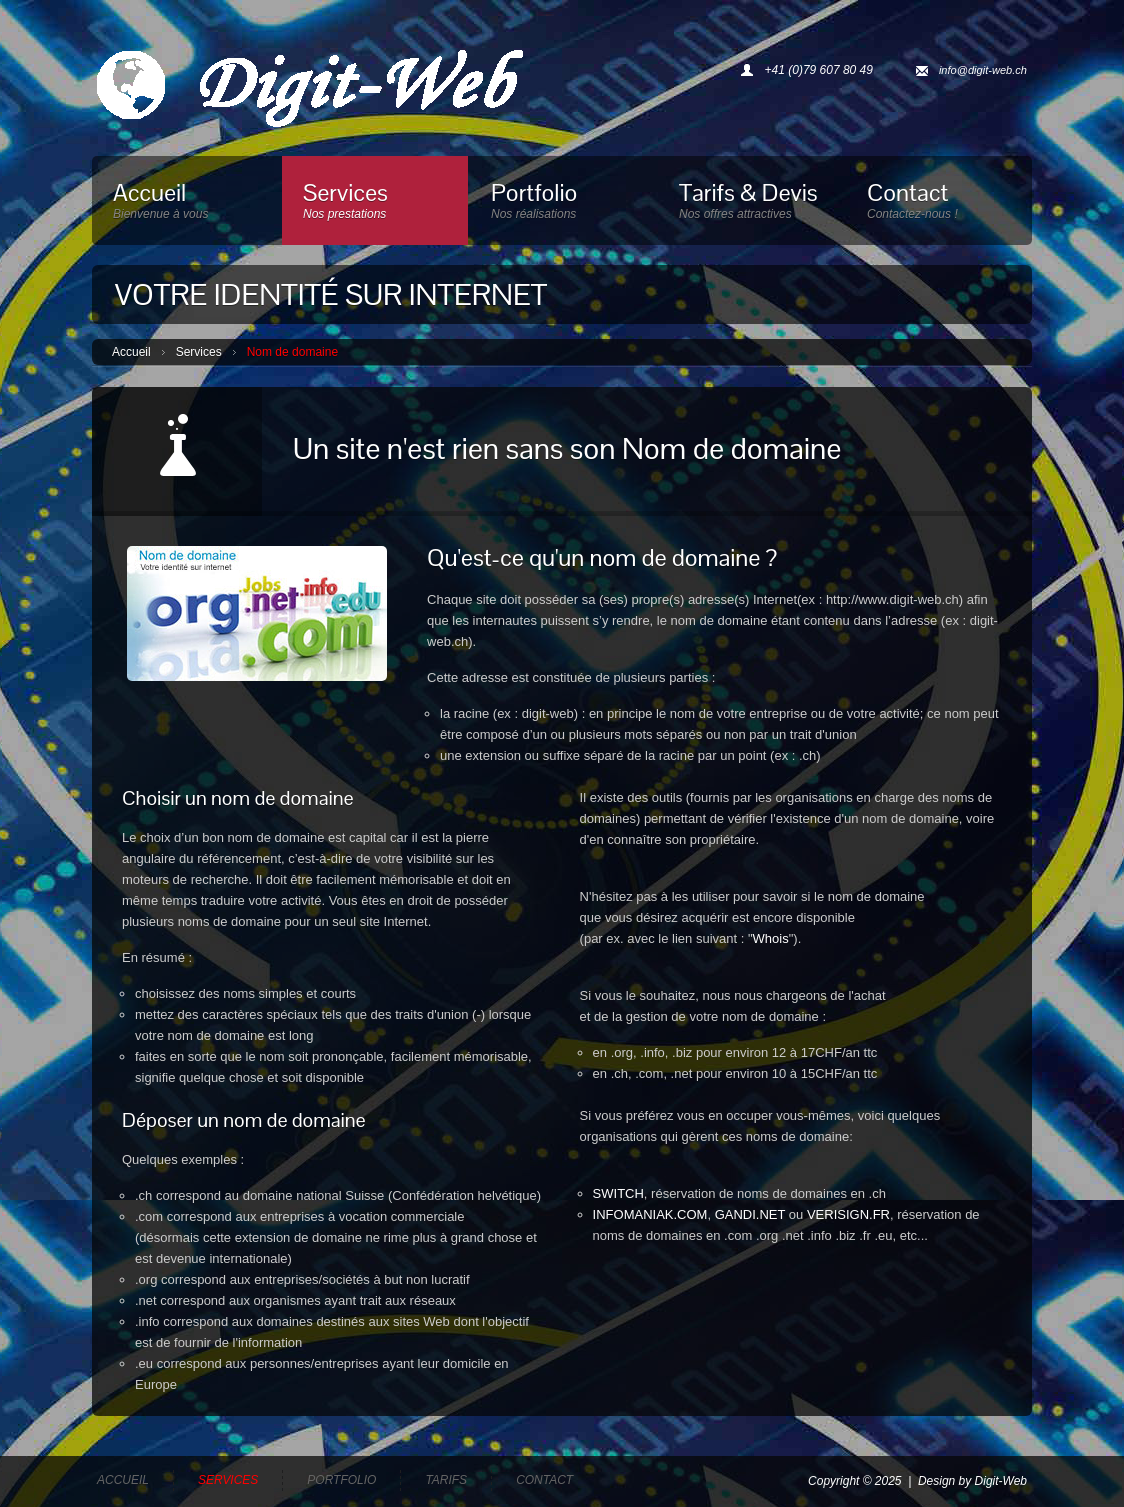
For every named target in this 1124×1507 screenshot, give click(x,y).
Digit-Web (1001, 1481)
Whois (771, 938)
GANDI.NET (750, 1214)
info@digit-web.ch (983, 70)
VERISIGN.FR (848, 1214)
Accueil (186, 205)
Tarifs (446, 1480)
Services (375, 205)
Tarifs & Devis (751, 205)
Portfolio (563, 205)
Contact (939, 205)
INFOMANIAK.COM (650, 1214)
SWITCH (618, 1193)
